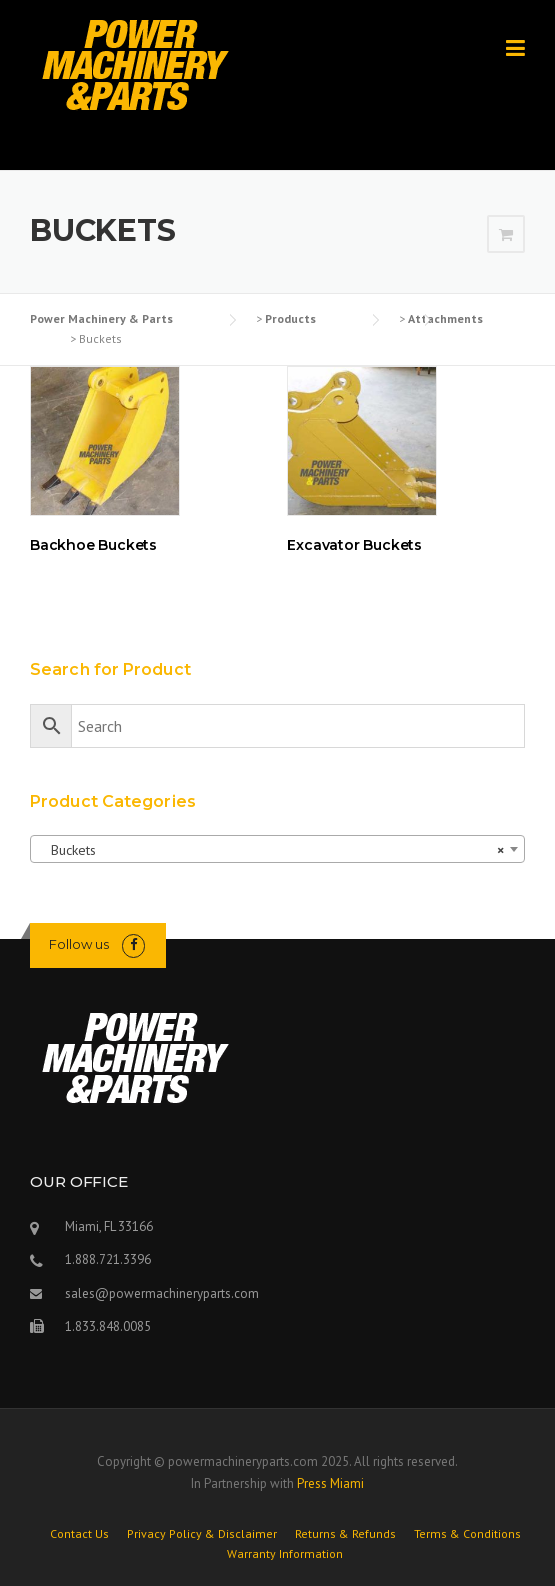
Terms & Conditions (467, 1534)
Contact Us (79, 1534)
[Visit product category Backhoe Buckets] (149, 463)
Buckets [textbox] (271, 850)
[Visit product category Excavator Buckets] (406, 463)
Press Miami (330, 1483)
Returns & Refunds (345, 1534)
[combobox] (277, 849)
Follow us (79, 944)
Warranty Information (285, 1554)
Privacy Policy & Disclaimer (202, 1534)
